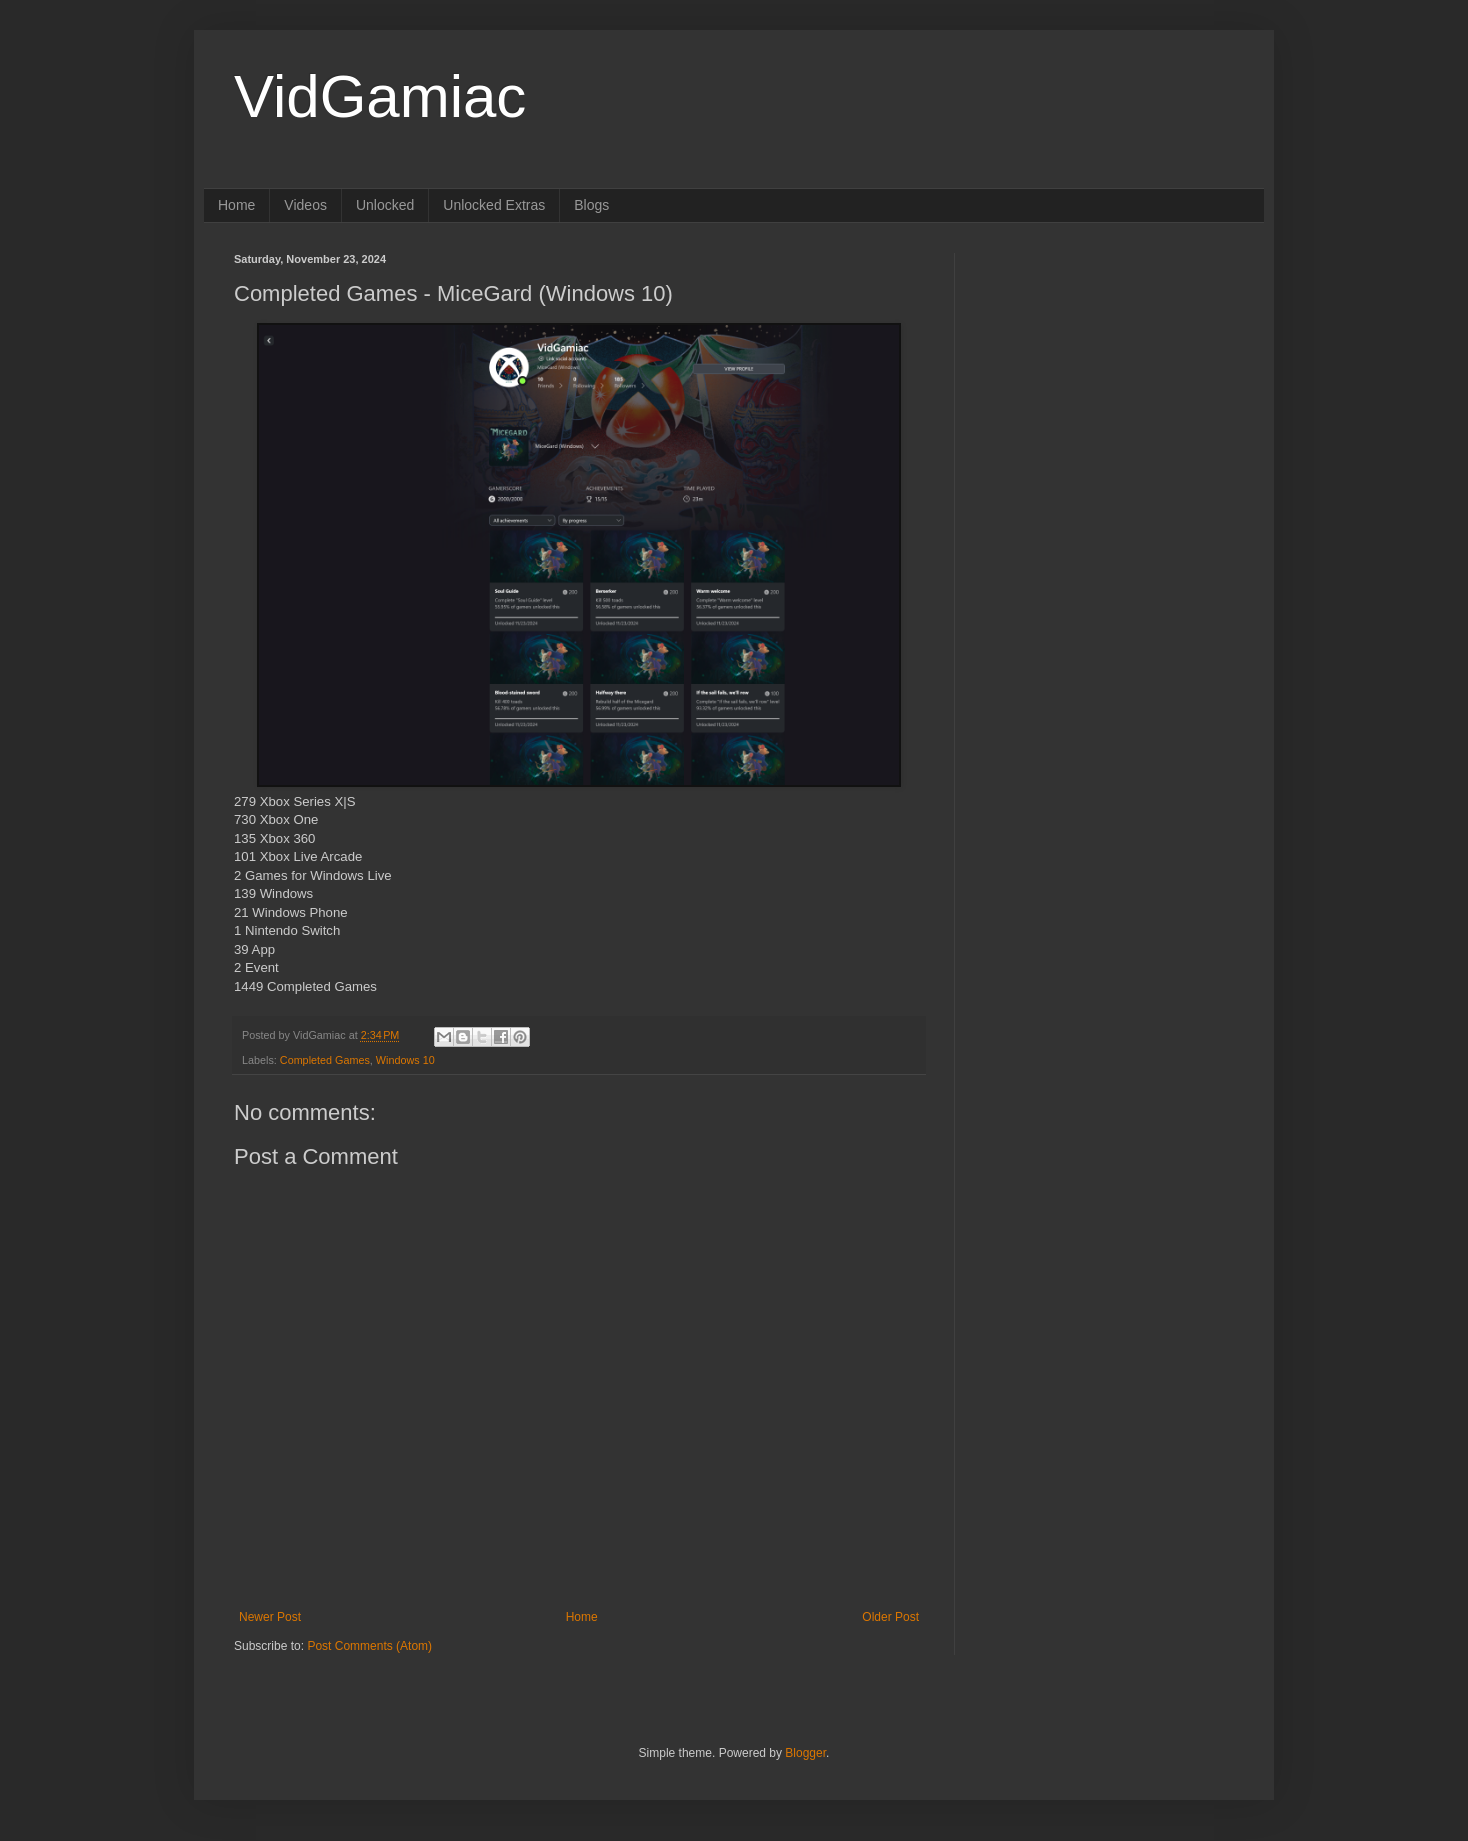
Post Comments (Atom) (369, 1646)
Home (236, 205)
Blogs (591, 205)
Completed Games (325, 1060)
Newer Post (270, 1617)
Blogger (805, 1753)
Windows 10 (405, 1060)
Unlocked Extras (494, 205)
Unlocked (385, 205)
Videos (305, 205)
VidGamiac (380, 96)
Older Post (890, 1617)
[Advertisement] (1109, 378)
